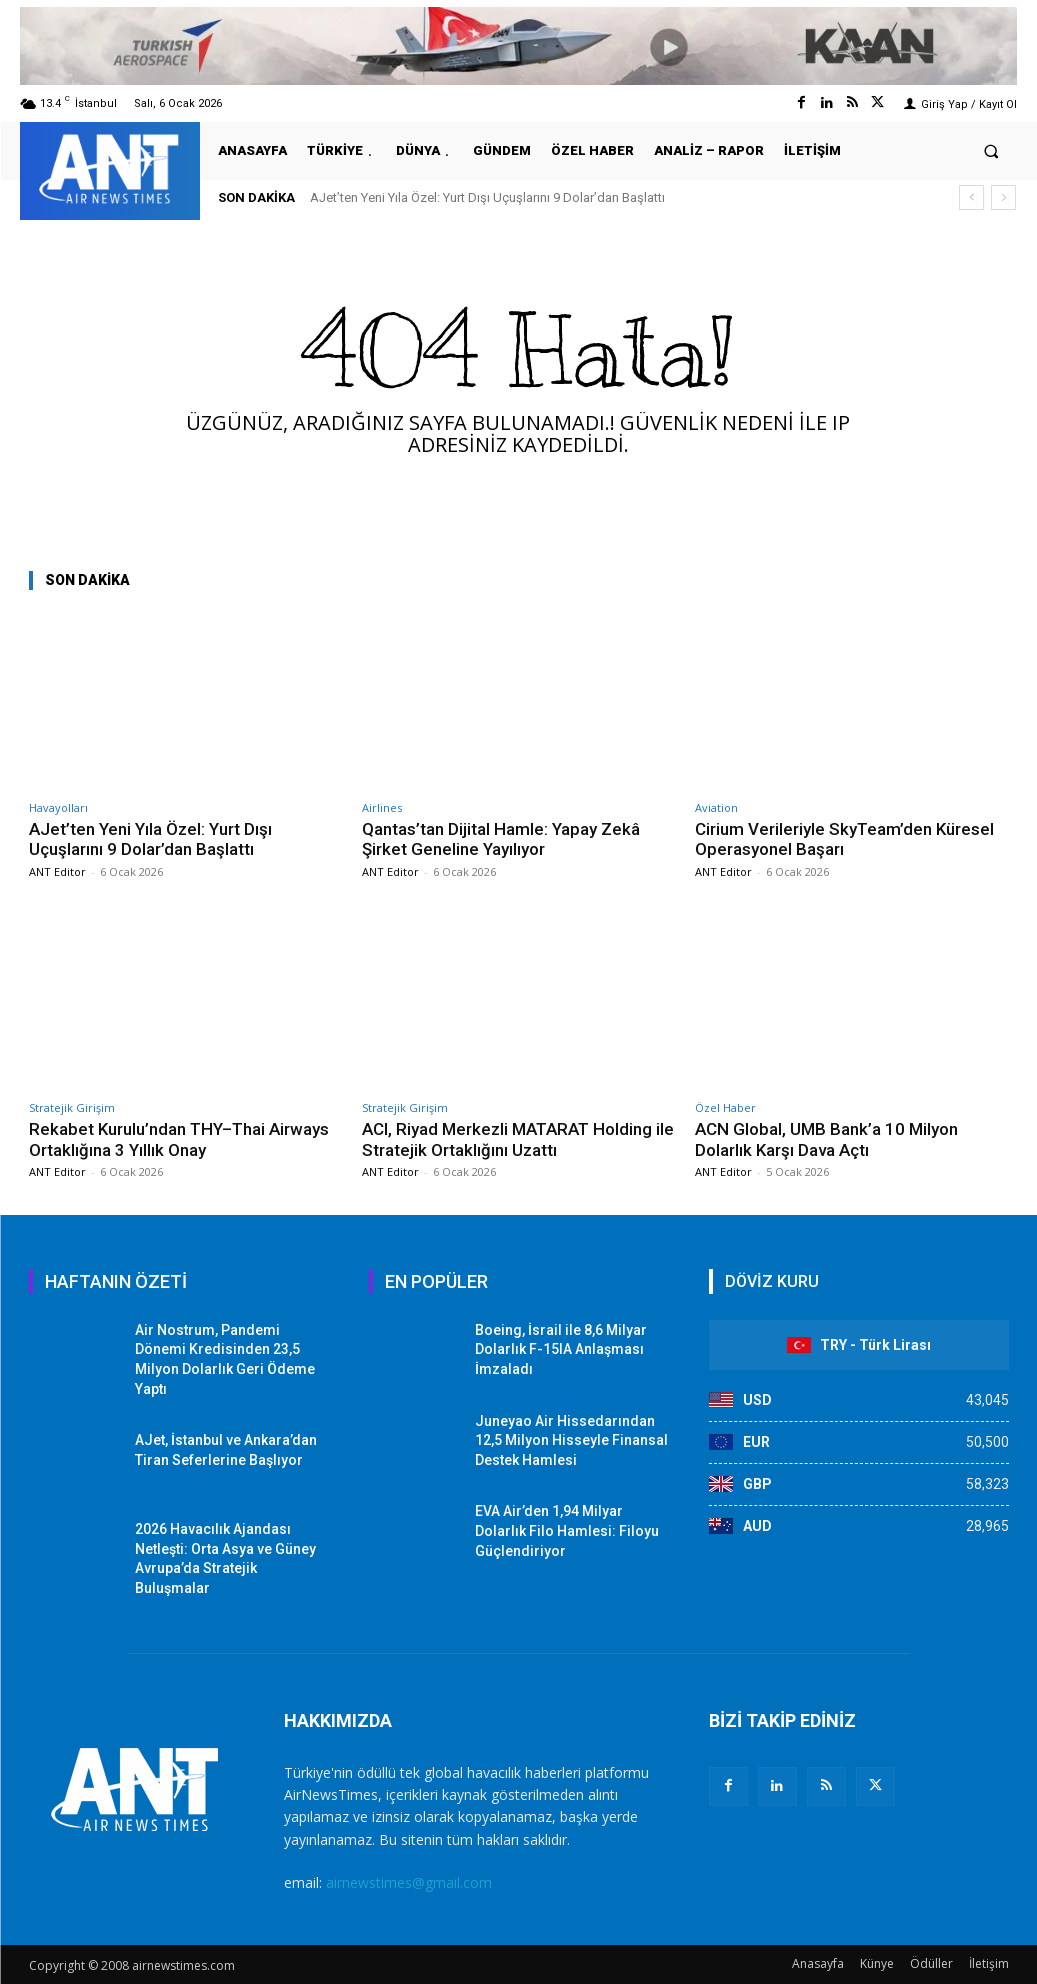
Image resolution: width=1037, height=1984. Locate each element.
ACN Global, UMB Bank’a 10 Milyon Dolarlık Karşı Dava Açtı (826, 1139)
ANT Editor (57, 871)
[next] (1003, 197)
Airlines (382, 807)
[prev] (971, 197)
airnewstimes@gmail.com (409, 1882)
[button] (991, 150)
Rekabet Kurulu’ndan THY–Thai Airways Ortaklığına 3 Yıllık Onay (180, 1139)
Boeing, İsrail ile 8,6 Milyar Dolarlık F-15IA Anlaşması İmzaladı (561, 1349)
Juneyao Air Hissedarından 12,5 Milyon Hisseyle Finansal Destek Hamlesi (571, 1440)
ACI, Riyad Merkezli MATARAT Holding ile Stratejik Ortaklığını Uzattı (508, 1139)
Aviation (716, 807)
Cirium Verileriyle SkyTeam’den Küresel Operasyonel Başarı (845, 839)
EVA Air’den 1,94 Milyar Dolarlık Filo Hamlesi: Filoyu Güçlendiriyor (567, 1530)
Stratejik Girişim (72, 1107)
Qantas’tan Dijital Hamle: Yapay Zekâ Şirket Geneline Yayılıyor (501, 839)
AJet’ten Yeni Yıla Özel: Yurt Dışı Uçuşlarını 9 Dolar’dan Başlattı (487, 197)
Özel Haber (725, 1107)
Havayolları (58, 807)
